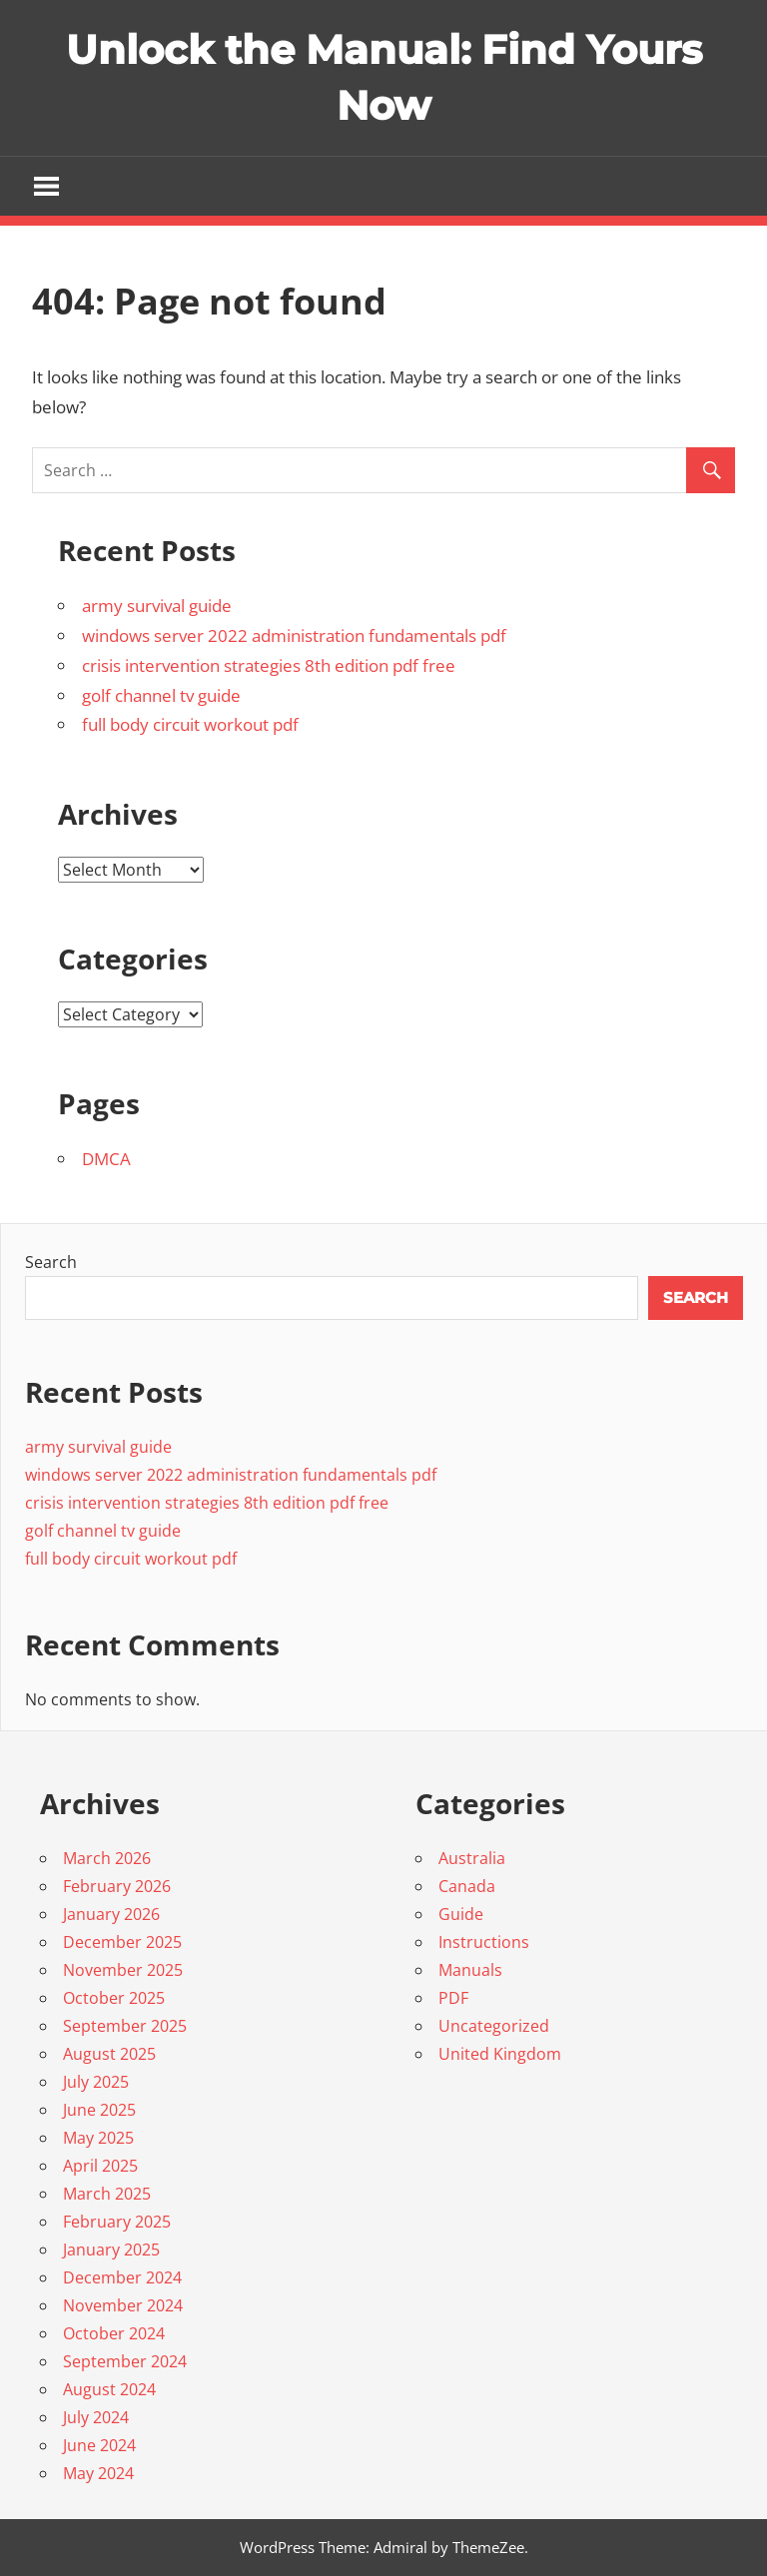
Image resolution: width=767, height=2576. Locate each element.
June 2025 (99, 2110)
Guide (460, 1914)
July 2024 (96, 2417)
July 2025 (96, 2082)
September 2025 (125, 2026)
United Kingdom (499, 2054)
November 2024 (123, 2305)
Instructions (483, 1942)
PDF (453, 1998)
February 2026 (117, 1886)
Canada (466, 1886)
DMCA (106, 1158)
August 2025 (109, 2054)
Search (51, 1262)
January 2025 (111, 2249)
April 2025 (100, 2166)
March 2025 (107, 2194)
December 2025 (122, 1942)
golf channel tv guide (161, 695)
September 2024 (125, 2361)
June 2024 (99, 2445)
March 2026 (107, 1858)
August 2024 (109, 2389)
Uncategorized (493, 2026)
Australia (471, 1858)
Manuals (470, 1970)
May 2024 (98, 2473)
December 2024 (122, 2277)
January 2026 (111, 1914)
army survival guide (157, 605)
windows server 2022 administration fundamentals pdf (294, 635)
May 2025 (98, 2138)
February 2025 (117, 2222)
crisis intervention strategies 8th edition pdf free (268, 665)
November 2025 (123, 1970)
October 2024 (114, 2333)
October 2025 (114, 1998)
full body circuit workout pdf (190, 724)
